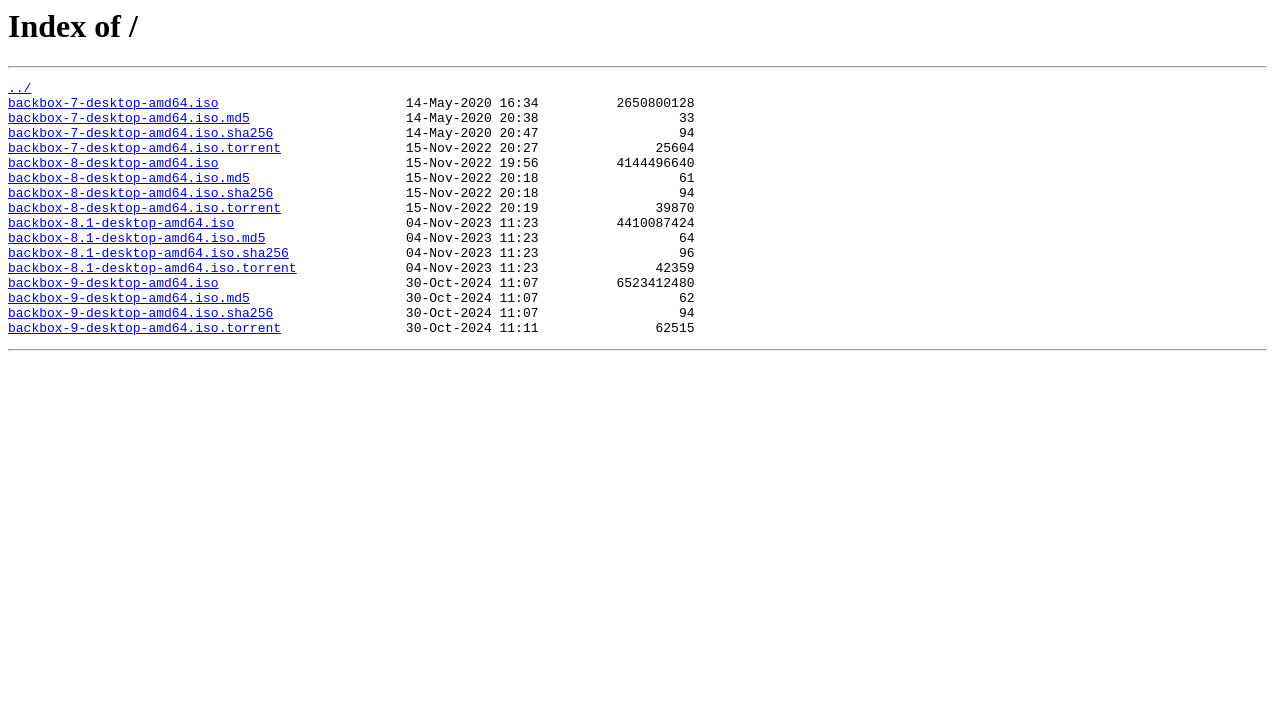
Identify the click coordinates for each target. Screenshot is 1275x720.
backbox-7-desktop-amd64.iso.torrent (144, 162)
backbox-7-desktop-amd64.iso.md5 (129, 126)
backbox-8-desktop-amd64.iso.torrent (144, 234)
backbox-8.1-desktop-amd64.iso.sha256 (148, 288)
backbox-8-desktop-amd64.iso (113, 180)
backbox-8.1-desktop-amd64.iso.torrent (152, 306)
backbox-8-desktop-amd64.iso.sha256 (140, 216)
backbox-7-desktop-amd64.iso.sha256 (140, 144)
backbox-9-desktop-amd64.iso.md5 (129, 342)
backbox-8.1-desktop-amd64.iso (121, 252)
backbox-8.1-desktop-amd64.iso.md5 (136, 270)
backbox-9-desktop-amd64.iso (113, 324)
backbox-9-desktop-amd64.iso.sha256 (140, 360)
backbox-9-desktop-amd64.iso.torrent (144, 378)
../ (19, 90)
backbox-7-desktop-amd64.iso (113, 108)
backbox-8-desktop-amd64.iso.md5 (129, 198)
